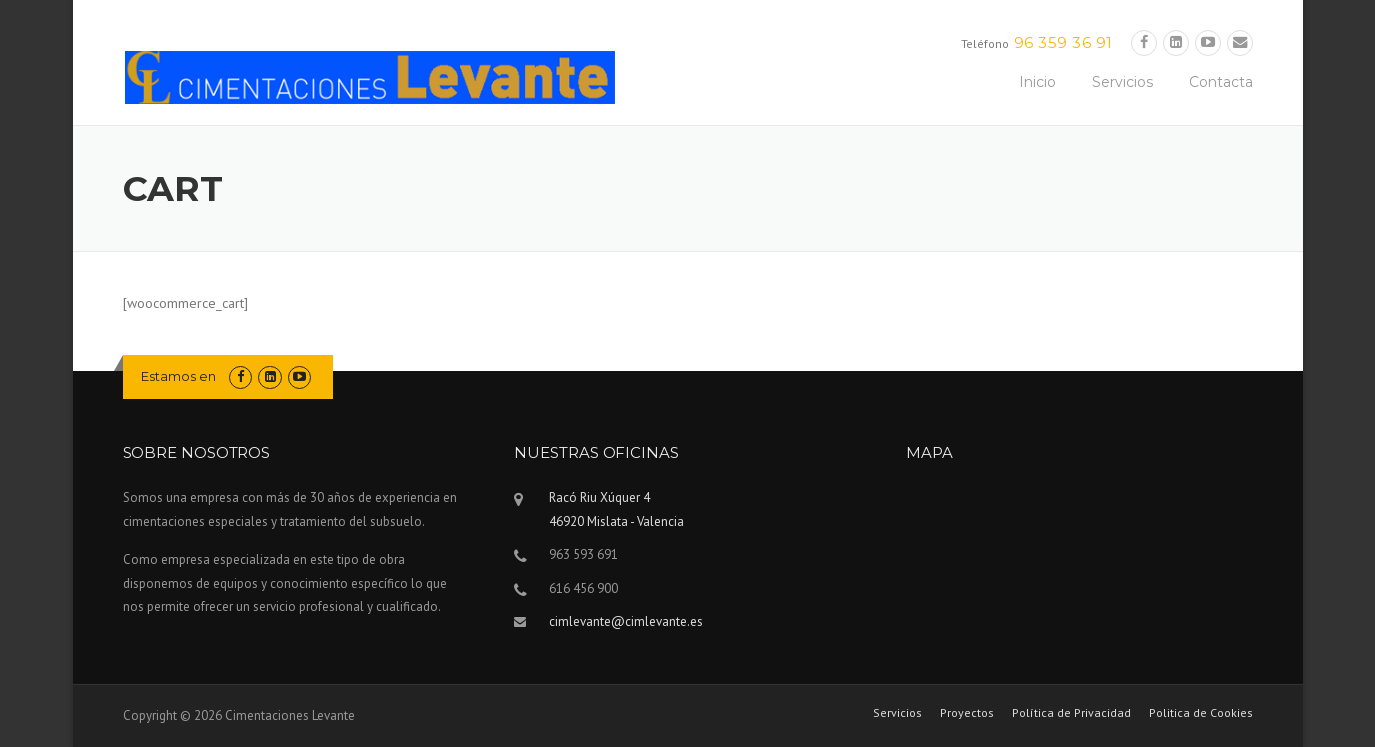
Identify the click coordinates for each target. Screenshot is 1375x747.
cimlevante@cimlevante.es (626, 621)
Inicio (1037, 82)
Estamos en (178, 376)
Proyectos (967, 713)
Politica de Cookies (1201, 713)
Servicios (1122, 82)
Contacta (1221, 82)
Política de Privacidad (1071, 713)
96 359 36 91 (1063, 42)
